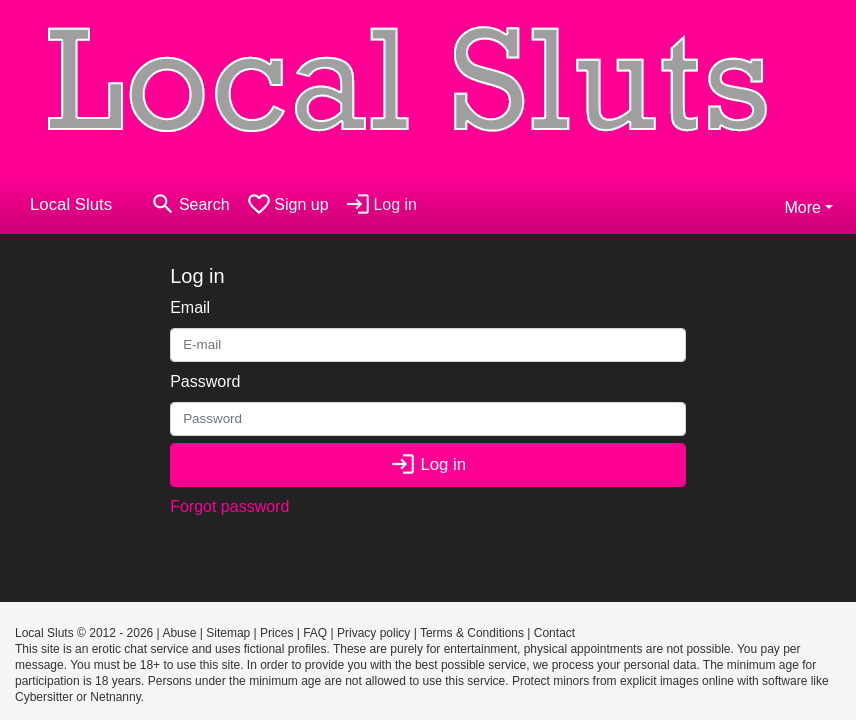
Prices (276, 633)
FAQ (315, 633)
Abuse (179, 633)
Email (190, 307)
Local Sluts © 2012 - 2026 (84, 633)
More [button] (802, 207)
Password (205, 381)
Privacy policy (373, 633)
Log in (428, 464)
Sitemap (228, 633)
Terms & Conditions (472, 633)
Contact (554, 633)
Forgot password (229, 506)
